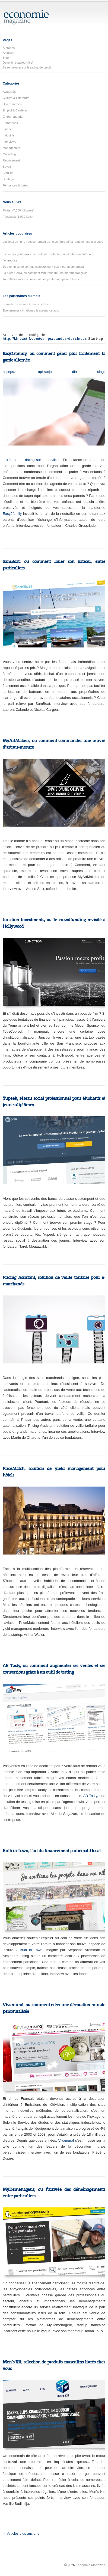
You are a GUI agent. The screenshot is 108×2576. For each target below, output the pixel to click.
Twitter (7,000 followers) (18, 210)
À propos (9, 47)
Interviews (9, 141)
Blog (6, 57)
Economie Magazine (90, 2565)
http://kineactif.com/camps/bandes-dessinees (45, 339)
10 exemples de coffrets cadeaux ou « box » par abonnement (43, 266)
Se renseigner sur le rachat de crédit (27, 67)
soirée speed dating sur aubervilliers (32, 460)
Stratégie (9, 179)
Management (11, 147)
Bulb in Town (31, 1950)
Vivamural (66, 2140)
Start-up (8, 173)
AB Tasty (90, 1796)
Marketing (9, 154)
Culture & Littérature (16, 97)
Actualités (9, 91)
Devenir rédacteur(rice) (18, 62)
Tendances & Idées (15, 185)
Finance (8, 129)
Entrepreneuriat (13, 116)
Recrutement (11, 160)
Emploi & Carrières (15, 110)
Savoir (7, 166)
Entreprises (10, 122)
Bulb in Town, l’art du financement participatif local (52, 1851)
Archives (8, 52)
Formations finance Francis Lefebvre (27, 304)
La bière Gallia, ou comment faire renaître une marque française (45, 273)
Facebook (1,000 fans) (18, 216)
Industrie (8, 135)
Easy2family (12, 514)
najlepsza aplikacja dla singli (54, 372)
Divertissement (13, 104)
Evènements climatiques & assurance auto (31, 310)
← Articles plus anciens (21, 2533)
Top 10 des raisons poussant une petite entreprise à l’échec (42, 279)
